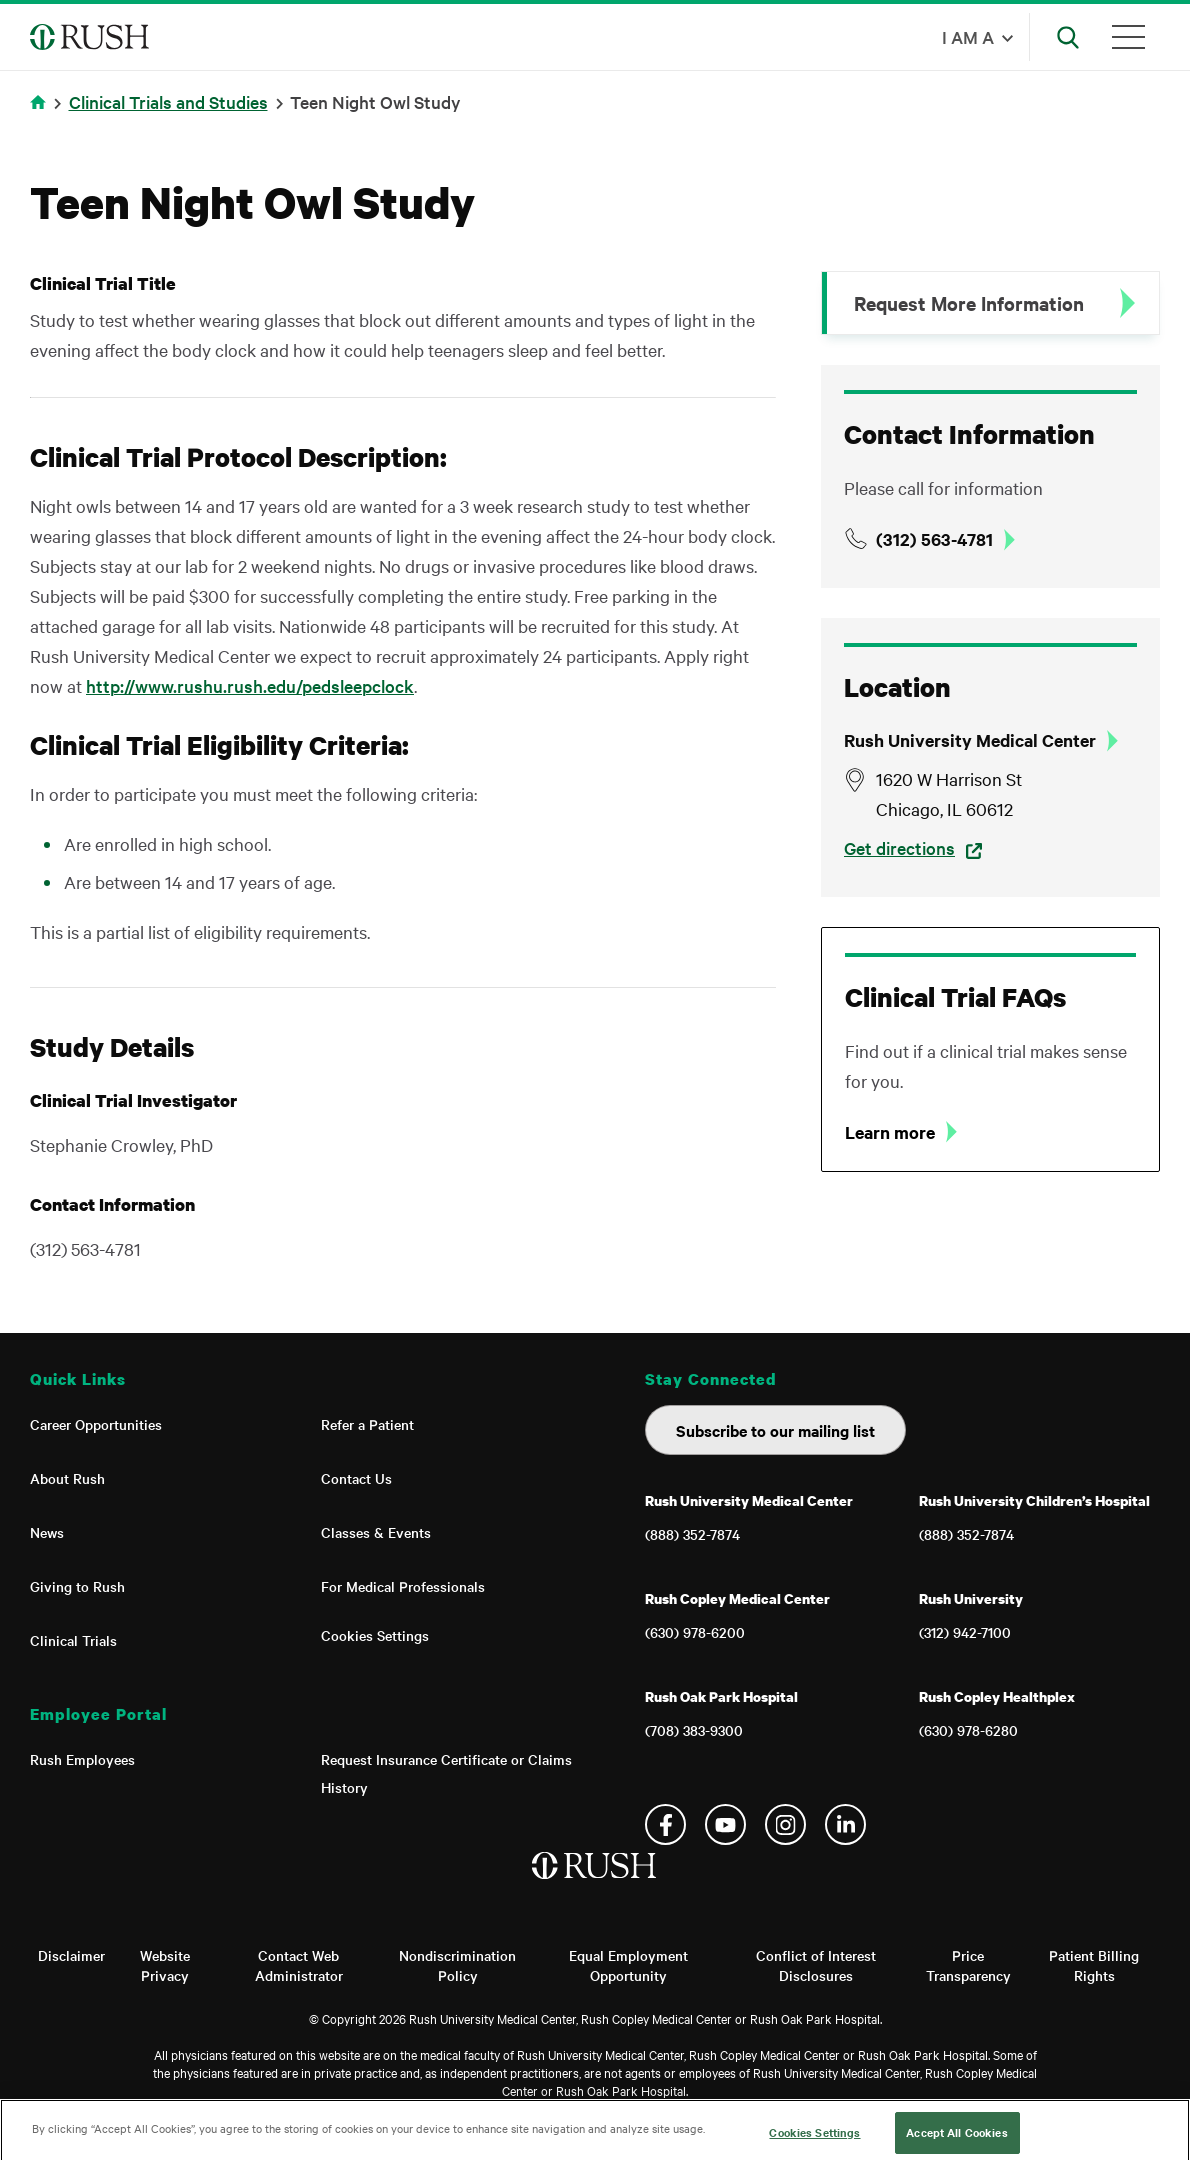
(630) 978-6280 (968, 1730)
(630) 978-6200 (695, 1632)
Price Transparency (968, 1965)
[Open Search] (1068, 37)
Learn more (890, 1132)
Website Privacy (165, 1965)
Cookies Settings (375, 1635)
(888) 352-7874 (692, 1534)
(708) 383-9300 (694, 1730)
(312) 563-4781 (934, 539)
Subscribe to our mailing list (775, 1430)
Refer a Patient (367, 1424)
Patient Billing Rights (1094, 1965)
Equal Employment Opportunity (628, 1965)
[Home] (595, 1886)
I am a (968, 36)
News (47, 1532)
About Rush (67, 1478)
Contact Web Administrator (299, 1965)
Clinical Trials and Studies (168, 101)
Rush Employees (82, 1759)
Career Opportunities (96, 1424)
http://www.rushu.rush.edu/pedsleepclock (250, 685)
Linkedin (845, 1824)
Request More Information (969, 303)
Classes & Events (376, 1532)
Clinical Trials (73, 1640)
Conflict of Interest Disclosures (816, 1965)
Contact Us (356, 1478)
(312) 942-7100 (965, 1632)
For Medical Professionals (403, 1586)
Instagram (785, 1824)
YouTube (725, 1824)
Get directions (899, 847)
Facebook (665, 1824)
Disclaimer (71, 1955)
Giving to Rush (77, 1586)
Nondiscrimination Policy (457, 1965)
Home (41, 114)
